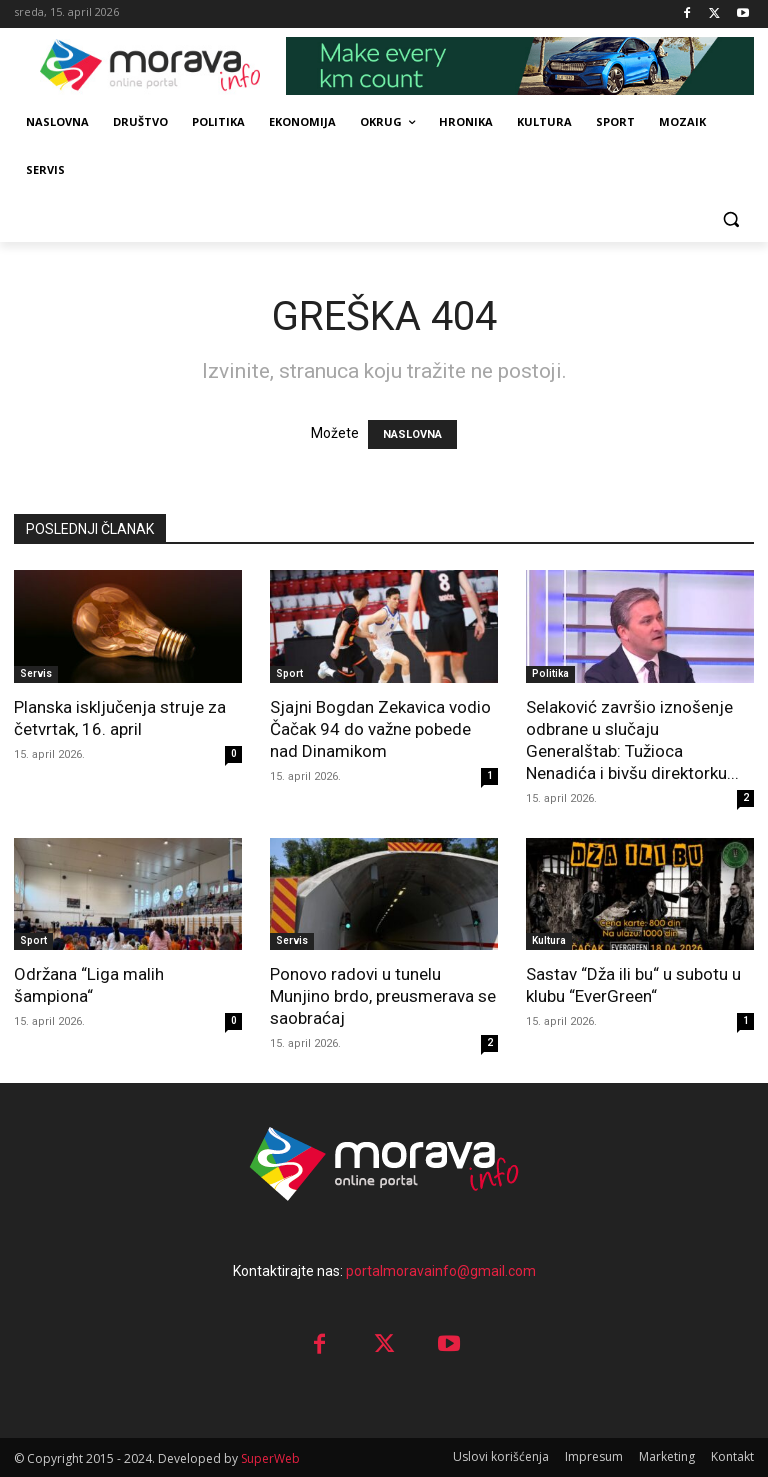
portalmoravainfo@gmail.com (441, 1271)
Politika (550, 673)
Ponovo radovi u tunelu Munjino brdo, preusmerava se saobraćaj (383, 996)
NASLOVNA (412, 434)
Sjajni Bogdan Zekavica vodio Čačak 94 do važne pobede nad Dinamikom (380, 729)
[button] (730, 218)
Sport (289, 673)
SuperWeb (270, 1458)
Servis (36, 673)
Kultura (549, 940)
